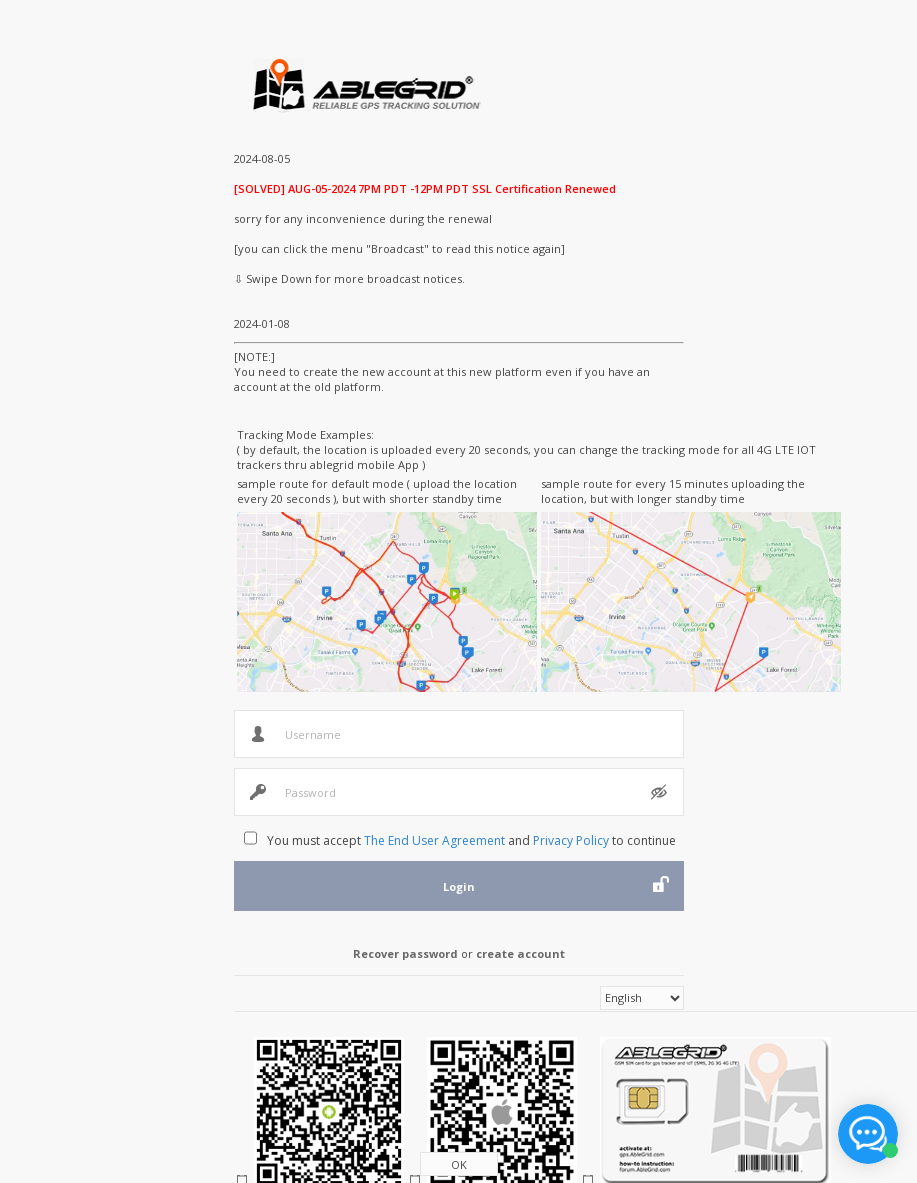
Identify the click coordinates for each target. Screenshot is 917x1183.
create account (520, 953)
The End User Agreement (434, 840)
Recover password (405, 953)
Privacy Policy (571, 840)
